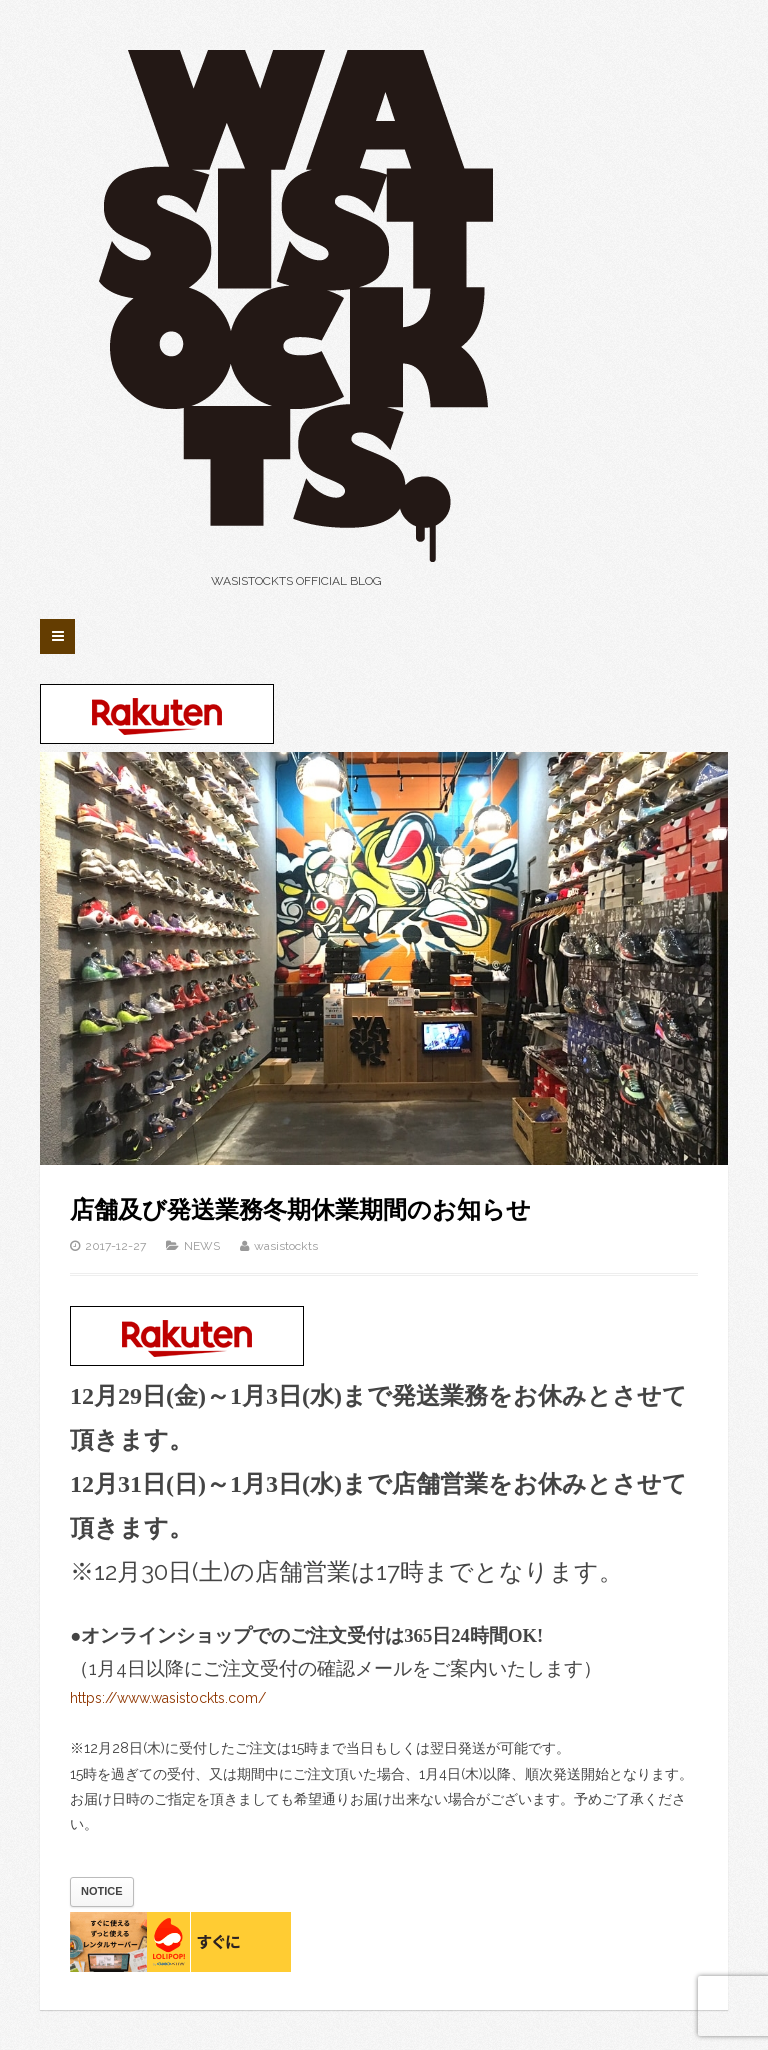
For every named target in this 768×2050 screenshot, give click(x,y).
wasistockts (286, 1246)
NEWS (202, 1246)
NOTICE (102, 1891)
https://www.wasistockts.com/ (168, 1698)
